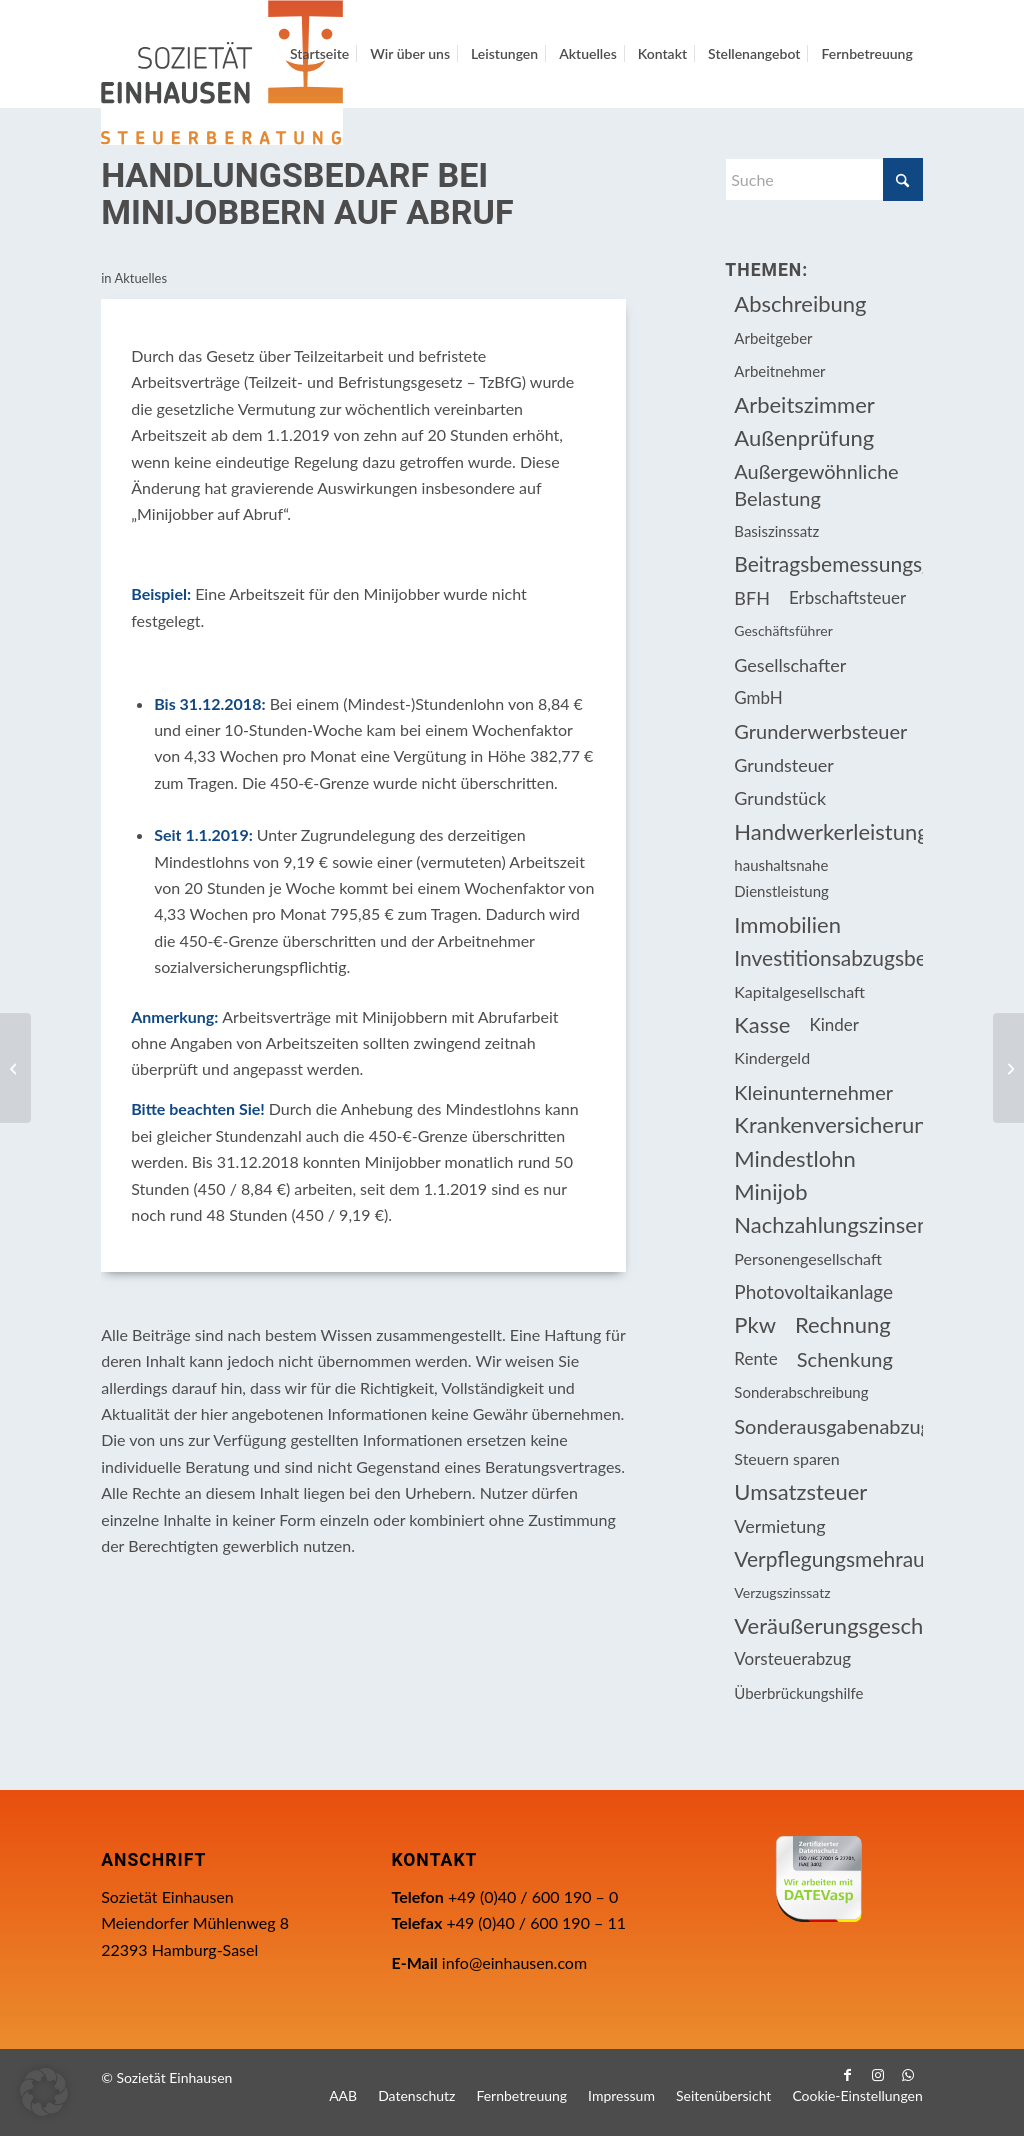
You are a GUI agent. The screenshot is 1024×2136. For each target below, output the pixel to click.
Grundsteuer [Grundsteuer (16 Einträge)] (784, 765)
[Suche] (823, 179)
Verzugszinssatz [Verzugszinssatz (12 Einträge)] (782, 1592)
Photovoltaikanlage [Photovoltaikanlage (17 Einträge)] (813, 1291)
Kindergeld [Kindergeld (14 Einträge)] (772, 1057)
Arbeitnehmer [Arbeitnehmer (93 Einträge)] (779, 371)
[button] (44, 2092)
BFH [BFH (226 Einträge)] (752, 598)
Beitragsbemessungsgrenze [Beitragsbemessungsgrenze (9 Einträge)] (828, 563)
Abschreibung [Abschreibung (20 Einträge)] (800, 303)
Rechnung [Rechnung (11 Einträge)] (843, 1324)
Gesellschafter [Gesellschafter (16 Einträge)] (790, 665)
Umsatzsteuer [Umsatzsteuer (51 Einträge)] (800, 1491)
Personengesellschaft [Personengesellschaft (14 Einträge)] (808, 1258)
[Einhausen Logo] (222, 72)
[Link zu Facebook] (848, 2075)
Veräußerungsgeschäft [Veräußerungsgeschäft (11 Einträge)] (828, 1625)
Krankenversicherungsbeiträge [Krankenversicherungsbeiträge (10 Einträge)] (828, 1124)
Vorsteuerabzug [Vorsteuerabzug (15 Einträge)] (792, 1658)
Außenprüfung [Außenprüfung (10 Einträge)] (804, 437)
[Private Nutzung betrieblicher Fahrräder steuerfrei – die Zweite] (1008, 1068)
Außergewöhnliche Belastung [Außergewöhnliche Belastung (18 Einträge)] (816, 484)
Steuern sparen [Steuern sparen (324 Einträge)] (786, 1458)
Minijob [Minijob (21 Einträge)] (770, 1191)
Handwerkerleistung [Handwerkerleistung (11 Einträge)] (828, 831)
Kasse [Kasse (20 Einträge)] (762, 1024)
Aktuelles (140, 278)
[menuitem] (319, 54)
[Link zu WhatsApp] (908, 2075)
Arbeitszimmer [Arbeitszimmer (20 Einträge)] (804, 404)
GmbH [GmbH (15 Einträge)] (758, 697)
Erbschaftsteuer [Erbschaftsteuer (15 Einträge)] (847, 597)
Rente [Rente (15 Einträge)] (755, 1358)
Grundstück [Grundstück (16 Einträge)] (780, 798)
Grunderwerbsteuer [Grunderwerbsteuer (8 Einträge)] (820, 731)
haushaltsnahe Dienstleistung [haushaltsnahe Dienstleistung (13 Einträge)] (781, 878)
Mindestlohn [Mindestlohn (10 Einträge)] (794, 1158)
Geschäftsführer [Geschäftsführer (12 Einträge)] (783, 630)
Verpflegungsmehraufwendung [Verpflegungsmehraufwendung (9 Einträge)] (828, 1558)
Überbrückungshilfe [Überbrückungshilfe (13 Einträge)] (798, 1693)
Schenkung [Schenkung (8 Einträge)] (845, 1359)
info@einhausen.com (514, 1962)
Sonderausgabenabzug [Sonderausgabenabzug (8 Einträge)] (828, 1426)
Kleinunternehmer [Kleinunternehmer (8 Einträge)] (813, 1092)
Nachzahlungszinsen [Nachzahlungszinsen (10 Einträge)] (828, 1224)
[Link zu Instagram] (878, 2075)
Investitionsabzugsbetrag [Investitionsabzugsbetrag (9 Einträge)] (828, 957)
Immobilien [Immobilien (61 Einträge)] (787, 924)
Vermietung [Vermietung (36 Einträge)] (779, 1526)
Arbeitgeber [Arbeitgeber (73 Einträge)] (773, 338)
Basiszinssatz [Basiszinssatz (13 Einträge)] (776, 531)
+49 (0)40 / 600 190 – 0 (533, 1896)
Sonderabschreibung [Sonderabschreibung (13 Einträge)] (801, 1392)
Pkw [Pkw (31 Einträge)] (755, 1324)
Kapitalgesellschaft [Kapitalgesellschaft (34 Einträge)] (799, 991)
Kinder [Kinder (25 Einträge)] (834, 1024)
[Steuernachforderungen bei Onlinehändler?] (15, 1068)
